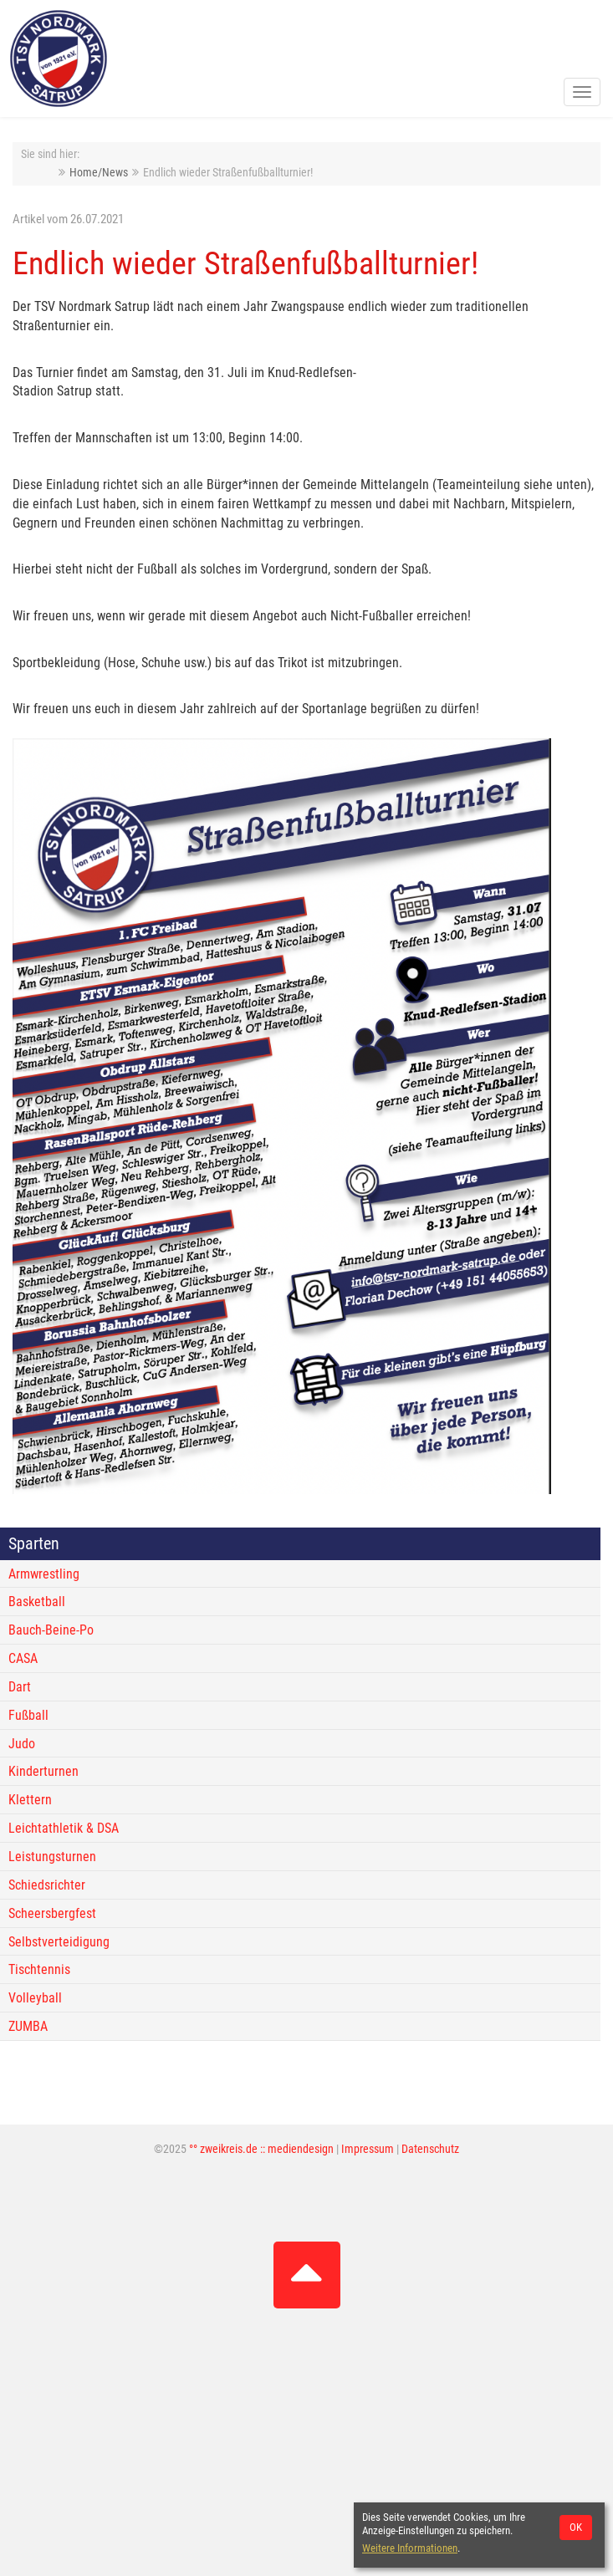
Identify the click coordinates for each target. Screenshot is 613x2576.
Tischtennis (39, 1969)
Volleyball (35, 1998)
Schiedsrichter (46, 1885)
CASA (23, 1658)
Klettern (30, 1800)
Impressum (367, 2149)
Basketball (36, 1601)
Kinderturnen (43, 1771)
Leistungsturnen (52, 1856)
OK (576, 2527)
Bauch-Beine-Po (51, 1630)
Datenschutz (430, 2149)
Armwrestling (43, 1574)
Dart (19, 1687)
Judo (21, 1744)
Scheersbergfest (52, 1913)
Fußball (28, 1715)
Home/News (98, 173)
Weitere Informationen (409, 2548)
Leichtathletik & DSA (63, 1828)
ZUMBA (28, 2026)
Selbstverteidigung (59, 1942)
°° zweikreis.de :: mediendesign (261, 2149)
